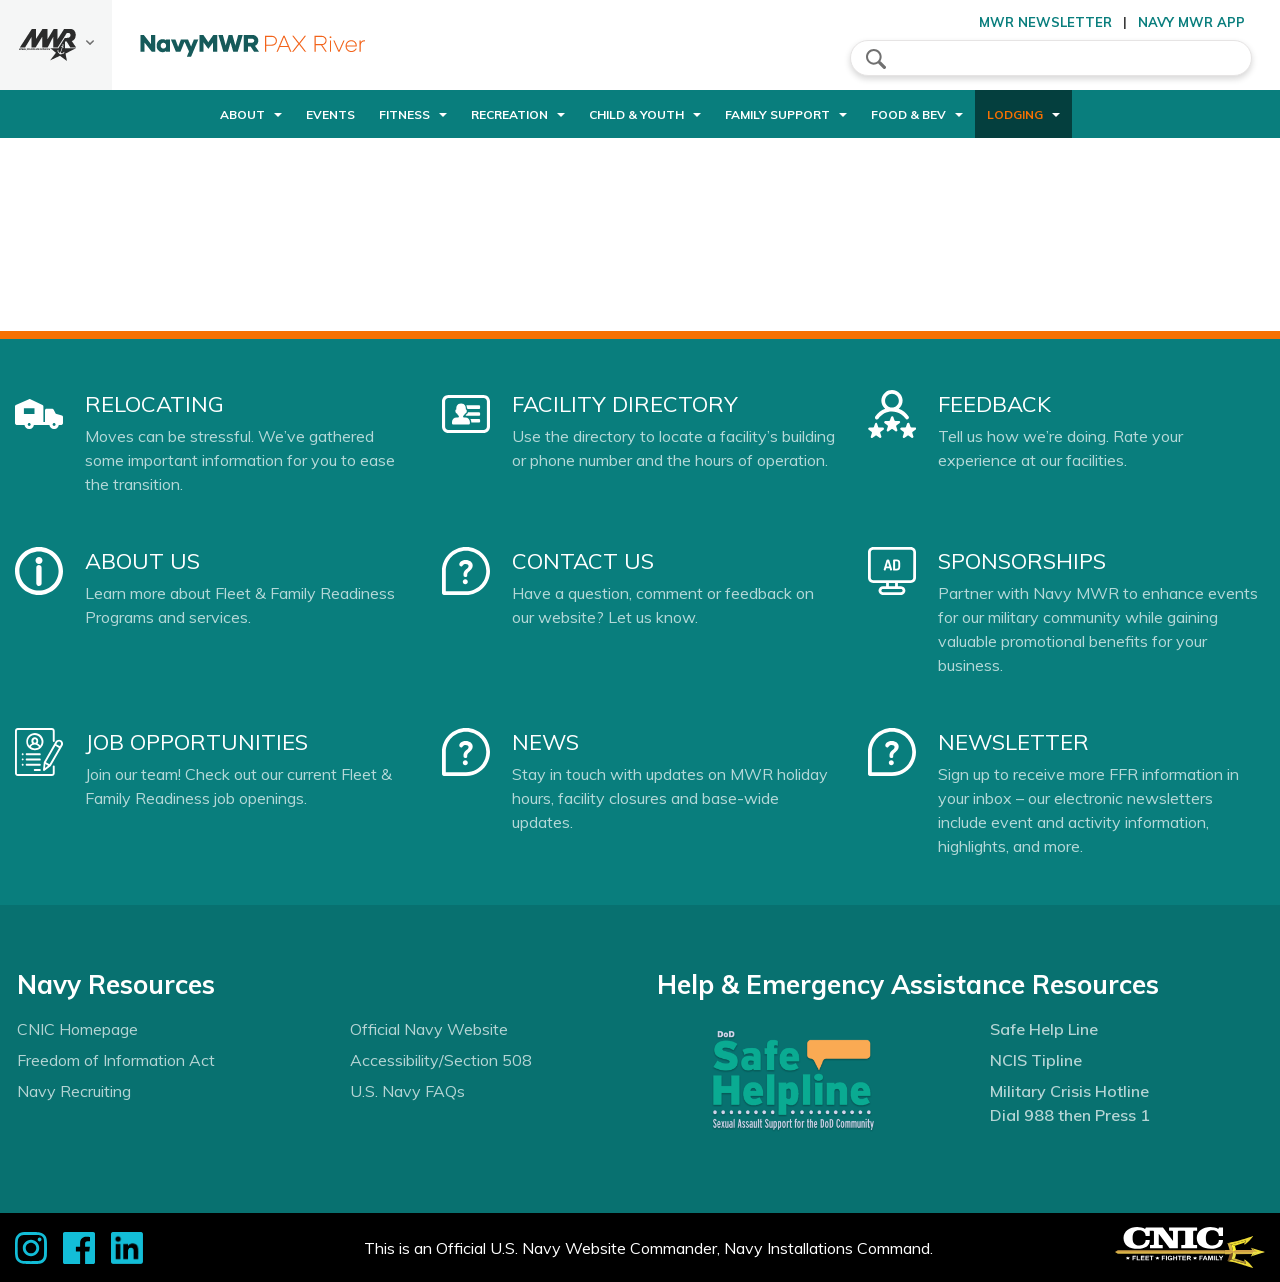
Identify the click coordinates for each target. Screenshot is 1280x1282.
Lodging (1015, 114)
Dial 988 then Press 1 (1070, 1115)
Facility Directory (625, 404)
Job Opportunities (196, 742)
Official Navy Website (429, 1029)
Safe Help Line (1044, 1029)
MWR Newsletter (1045, 22)
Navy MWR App (1191, 22)
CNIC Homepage (77, 1029)
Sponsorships (1022, 561)
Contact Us (583, 561)
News (545, 742)
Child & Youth (636, 114)
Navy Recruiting (74, 1091)
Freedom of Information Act (116, 1060)
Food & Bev (908, 114)
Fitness (404, 114)
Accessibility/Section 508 (441, 1060)
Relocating (154, 404)
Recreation (509, 114)
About (242, 114)
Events (330, 114)
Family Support (777, 114)
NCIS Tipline (1036, 1060)
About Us (142, 561)
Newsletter (1013, 742)
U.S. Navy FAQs (407, 1091)
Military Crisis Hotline (1069, 1091)
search (876, 59)
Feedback (994, 404)
